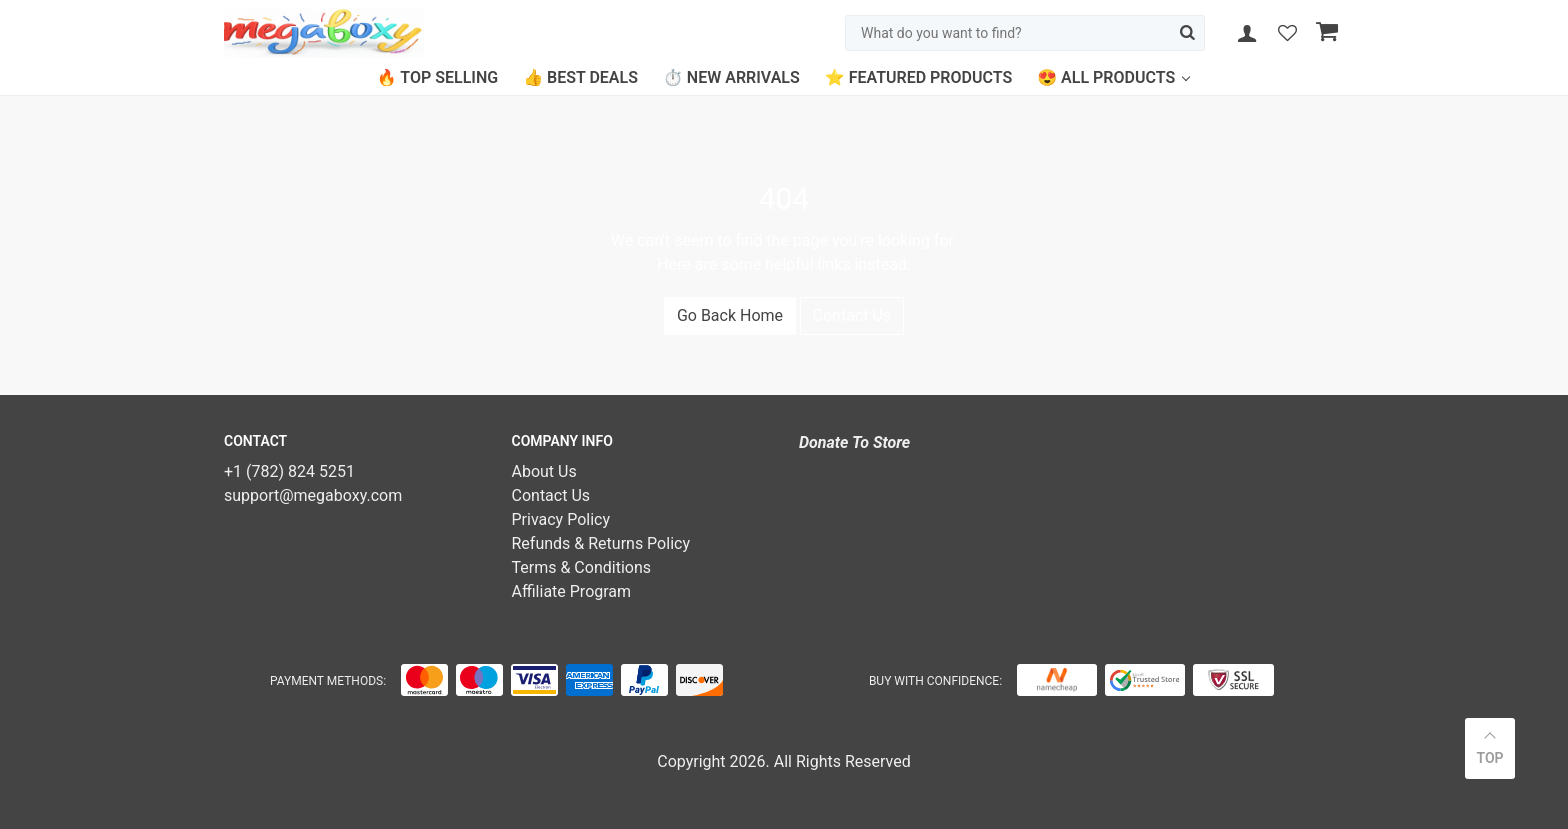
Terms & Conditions (582, 567)
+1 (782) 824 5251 (289, 471)
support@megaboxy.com (313, 495)
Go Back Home (730, 315)
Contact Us (852, 315)
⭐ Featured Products (918, 77)
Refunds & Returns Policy (601, 543)
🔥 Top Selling (437, 77)
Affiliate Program (572, 591)
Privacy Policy (561, 519)
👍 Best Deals (580, 77)
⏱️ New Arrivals (731, 77)
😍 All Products (1106, 77)
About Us (544, 471)
